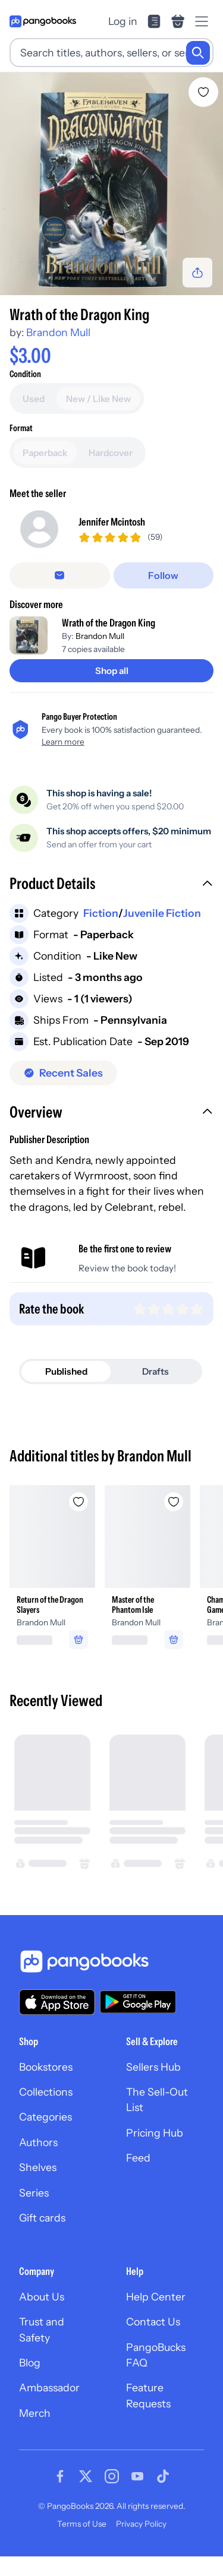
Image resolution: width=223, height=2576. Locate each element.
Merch (35, 2413)
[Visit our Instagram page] (112, 2476)
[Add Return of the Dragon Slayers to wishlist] (78, 1501)
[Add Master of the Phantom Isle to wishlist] (173, 1501)
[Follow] (164, 575)
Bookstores (46, 2067)
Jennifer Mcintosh (111, 521)
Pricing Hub (154, 2132)
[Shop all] (111, 670)
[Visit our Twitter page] (85, 2476)
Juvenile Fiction (162, 913)
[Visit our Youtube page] (137, 2476)
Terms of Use (81, 2523)
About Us (41, 2296)
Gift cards (42, 2217)
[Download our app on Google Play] (138, 2001)
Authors (38, 2142)
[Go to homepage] (43, 21)
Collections (46, 2092)
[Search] (198, 53)
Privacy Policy (141, 2523)
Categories (45, 2116)
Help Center (156, 2296)
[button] (111, 885)
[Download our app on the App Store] (57, 2002)
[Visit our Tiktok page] (163, 2476)
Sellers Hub (153, 2067)
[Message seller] (60, 575)
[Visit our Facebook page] (60, 2476)
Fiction (100, 913)
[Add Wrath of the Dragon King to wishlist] (203, 92)
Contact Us (153, 2321)
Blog (29, 2362)
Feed (138, 2157)
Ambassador (49, 2387)
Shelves (37, 2167)
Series (34, 2192)
